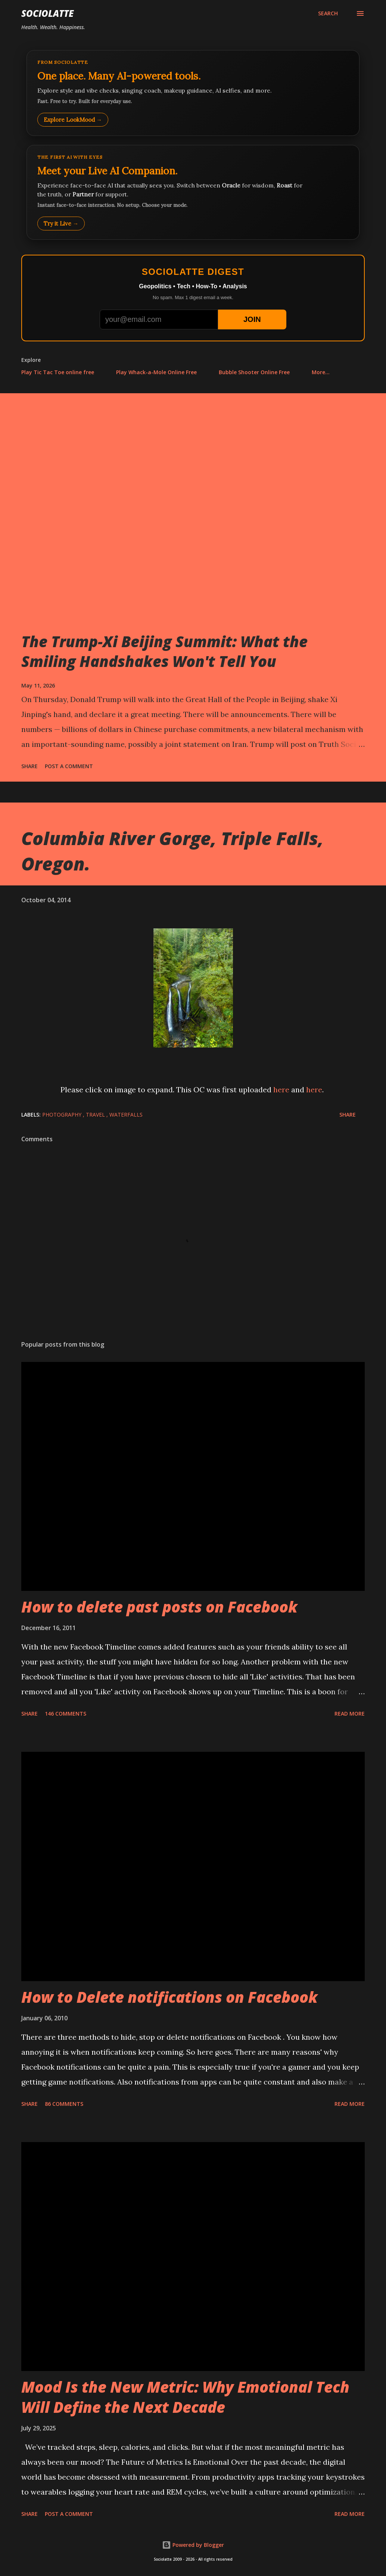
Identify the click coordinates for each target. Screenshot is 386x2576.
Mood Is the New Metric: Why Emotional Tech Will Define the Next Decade (185, 2397)
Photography (62, 1114)
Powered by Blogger (193, 2544)
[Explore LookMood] (193, 93)
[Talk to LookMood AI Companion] (193, 192)
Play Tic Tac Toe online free (57, 372)
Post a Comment (69, 766)
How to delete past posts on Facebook (159, 1606)
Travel (96, 1114)
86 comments (64, 2103)
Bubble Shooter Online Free (254, 372)
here (281, 1089)
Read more (349, 1713)
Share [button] (29, 766)
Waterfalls (126, 1114)
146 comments (65, 1713)
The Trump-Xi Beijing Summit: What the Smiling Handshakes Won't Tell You (164, 651)
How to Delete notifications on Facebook (169, 1997)
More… (321, 372)
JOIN (252, 319)
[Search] (328, 13)
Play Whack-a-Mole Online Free (156, 372)
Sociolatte (47, 13)
